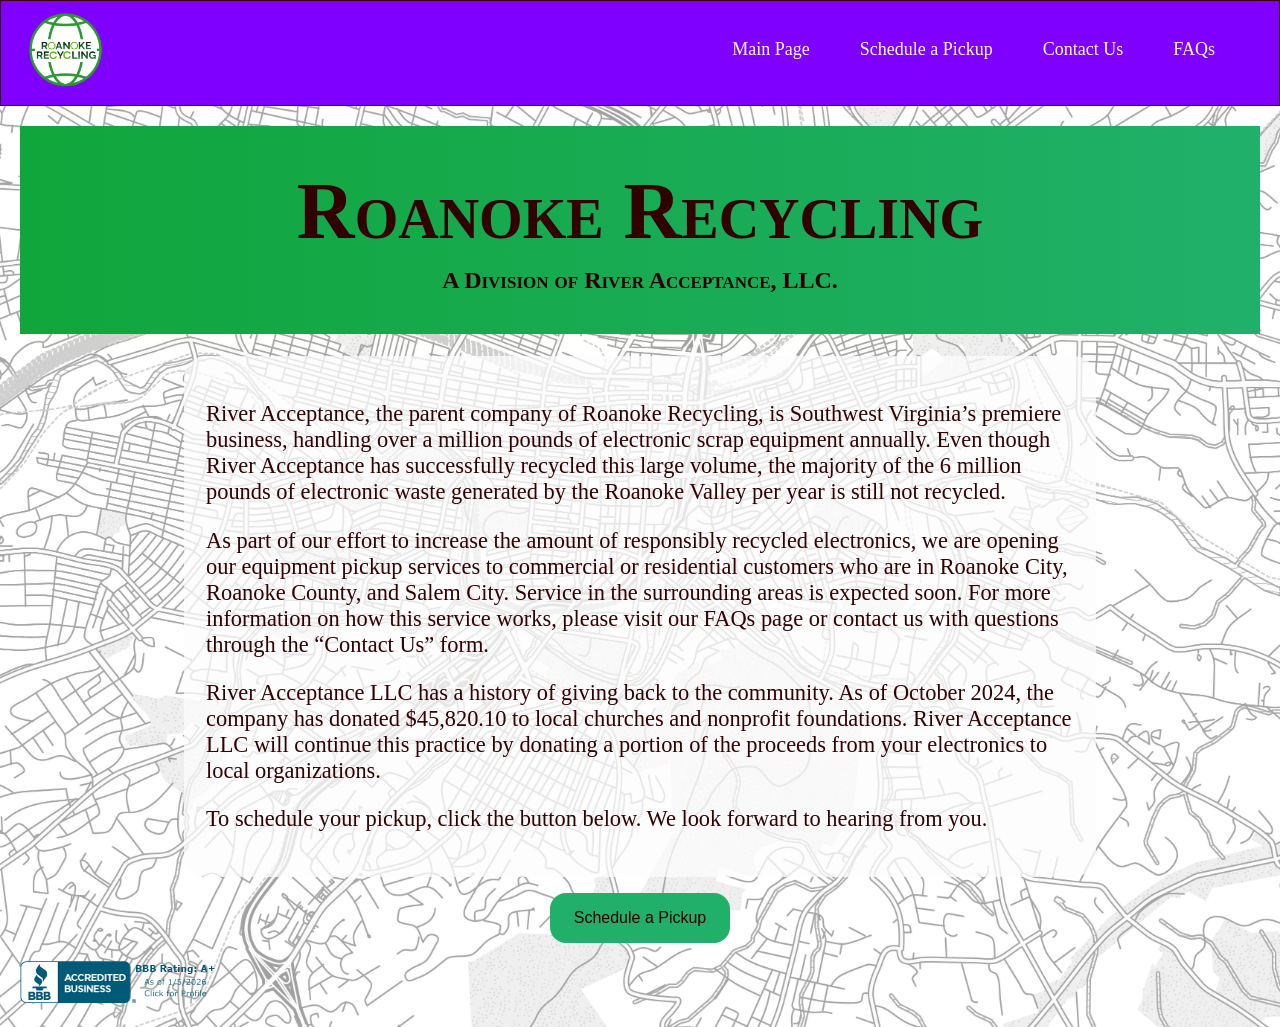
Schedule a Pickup (926, 49)
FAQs (1194, 49)
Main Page (770, 49)
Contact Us (1083, 49)
